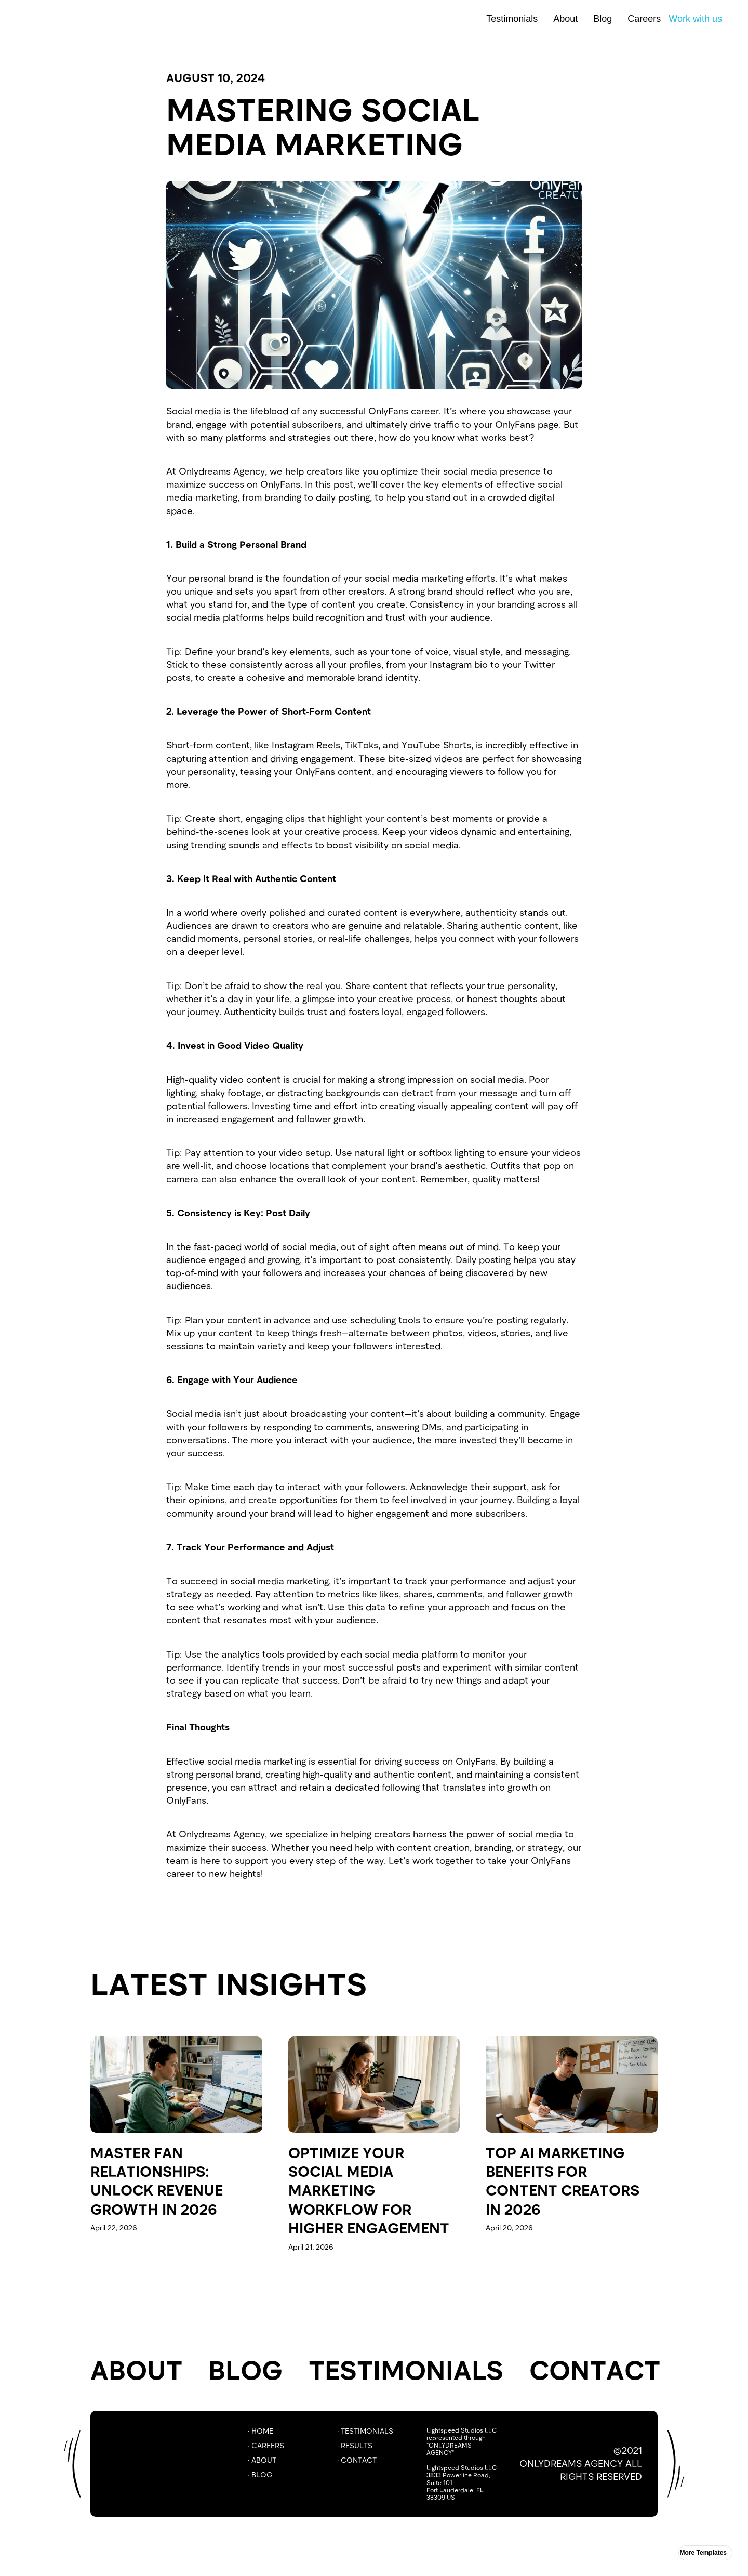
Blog (602, 19)
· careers (266, 2445)
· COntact (357, 2459)
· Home (260, 2430)
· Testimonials (365, 2430)
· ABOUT (262, 2459)
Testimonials (512, 19)
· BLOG (260, 2474)
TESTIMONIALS (406, 2369)
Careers (644, 19)
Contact (594, 2369)
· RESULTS (354, 2445)
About (565, 19)
